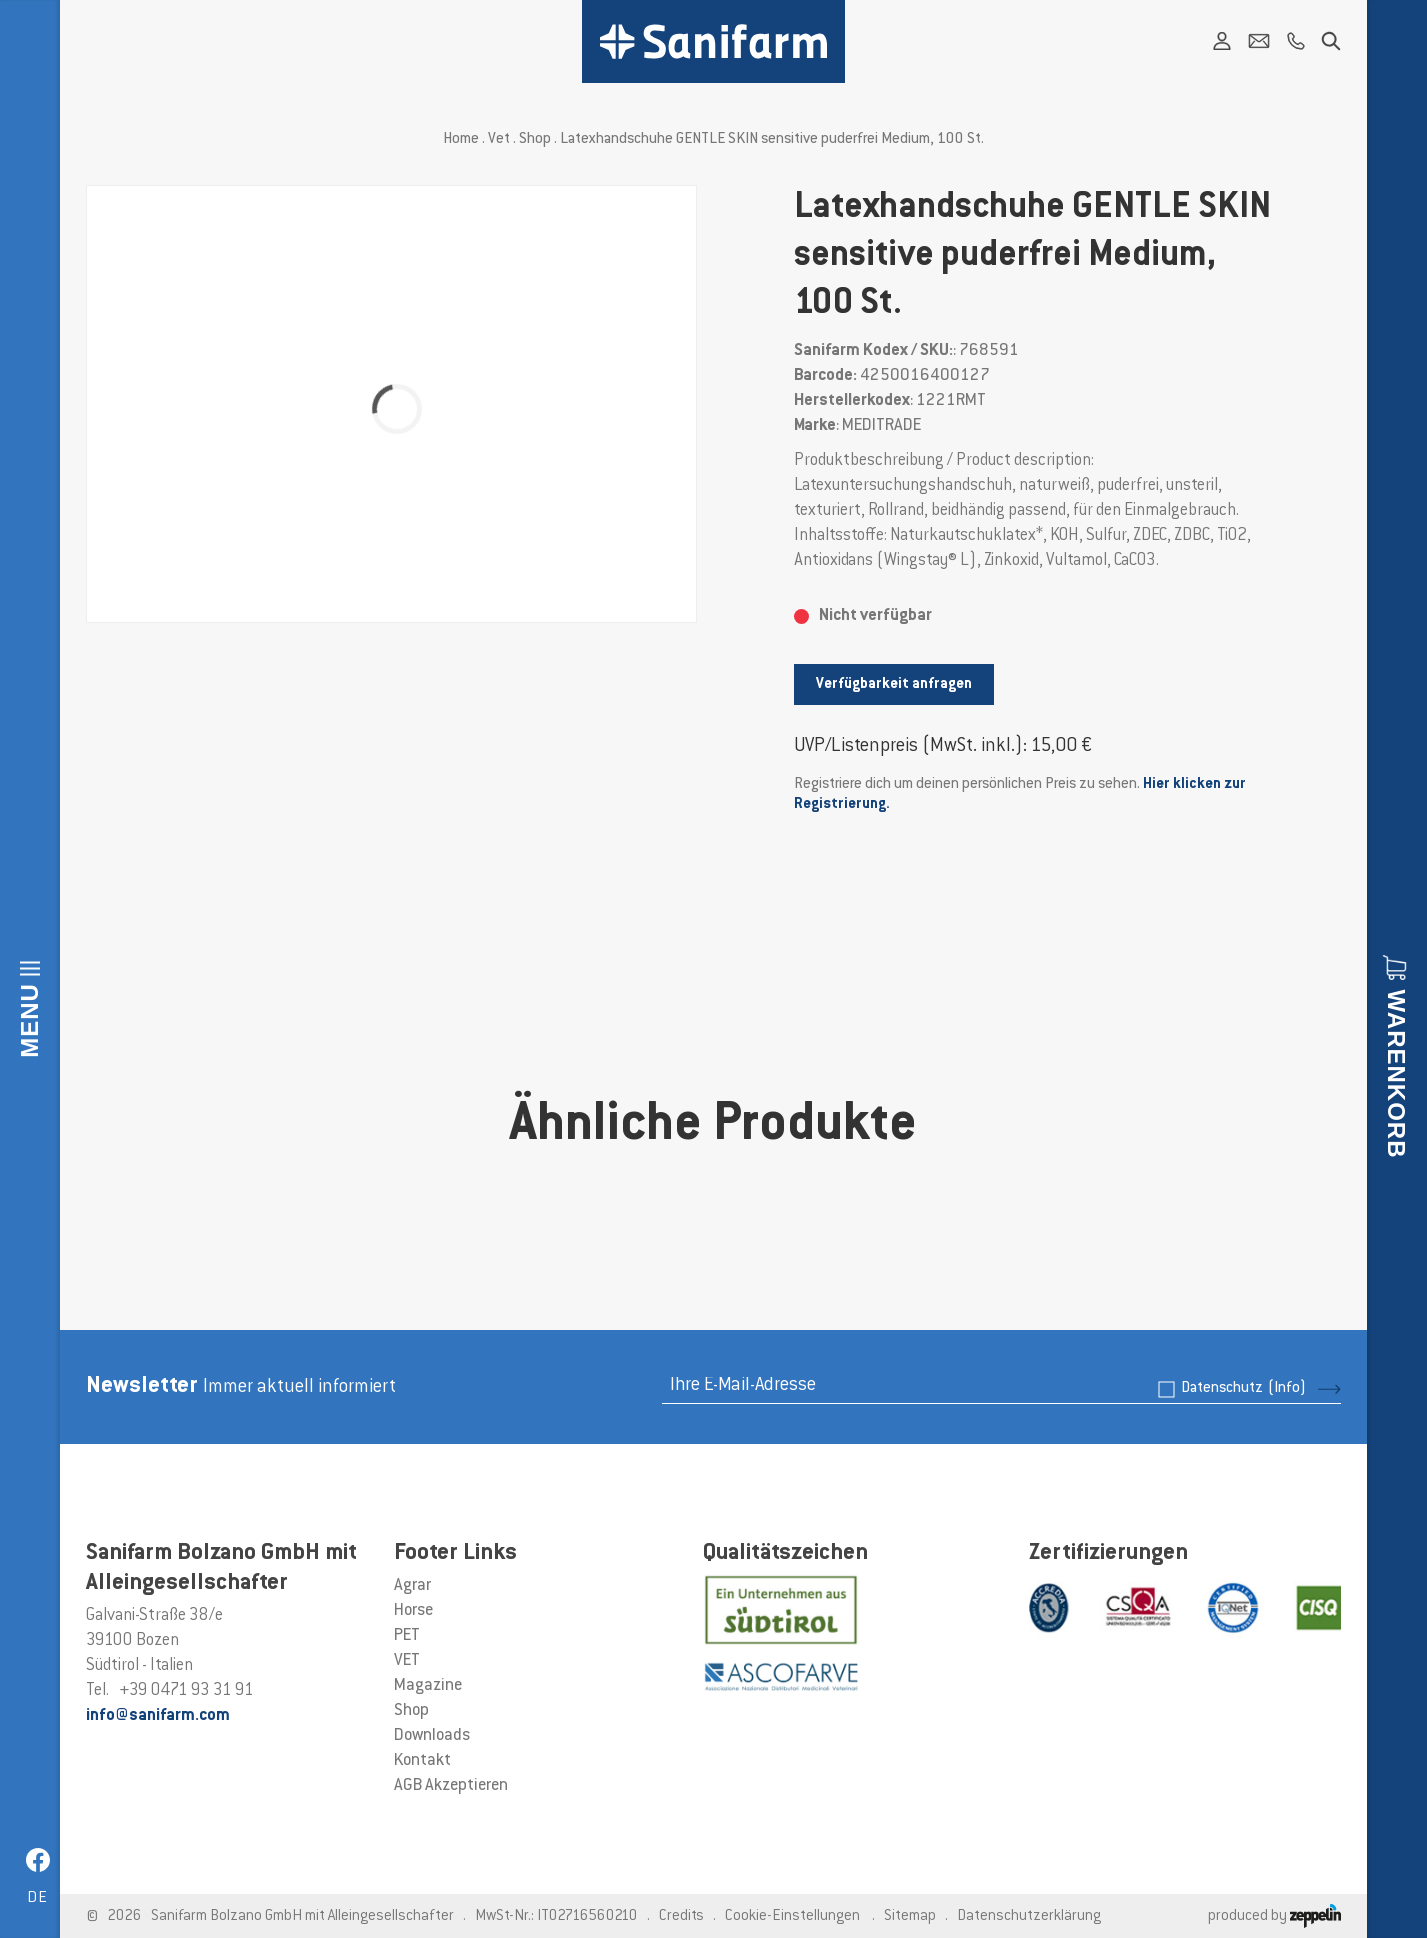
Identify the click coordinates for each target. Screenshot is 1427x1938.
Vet (499, 139)
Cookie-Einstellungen (792, 1916)
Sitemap (910, 1916)
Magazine (428, 1686)
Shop (535, 139)
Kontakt (422, 1761)
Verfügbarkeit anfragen (894, 684)
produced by (1274, 1916)
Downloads (432, 1736)
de (37, 1898)
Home (461, 139)
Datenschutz (1243, 1388)
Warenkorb (1396, 1074)
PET (407, 1636)
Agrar (412, 1586)
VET (407, 1661)
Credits (681, 1916)
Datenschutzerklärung (1029, 1916)
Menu (29, 1020)
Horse (413, 1611)
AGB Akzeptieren (451, 1786)
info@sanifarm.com (158, 1716)
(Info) (1287, 1388)
